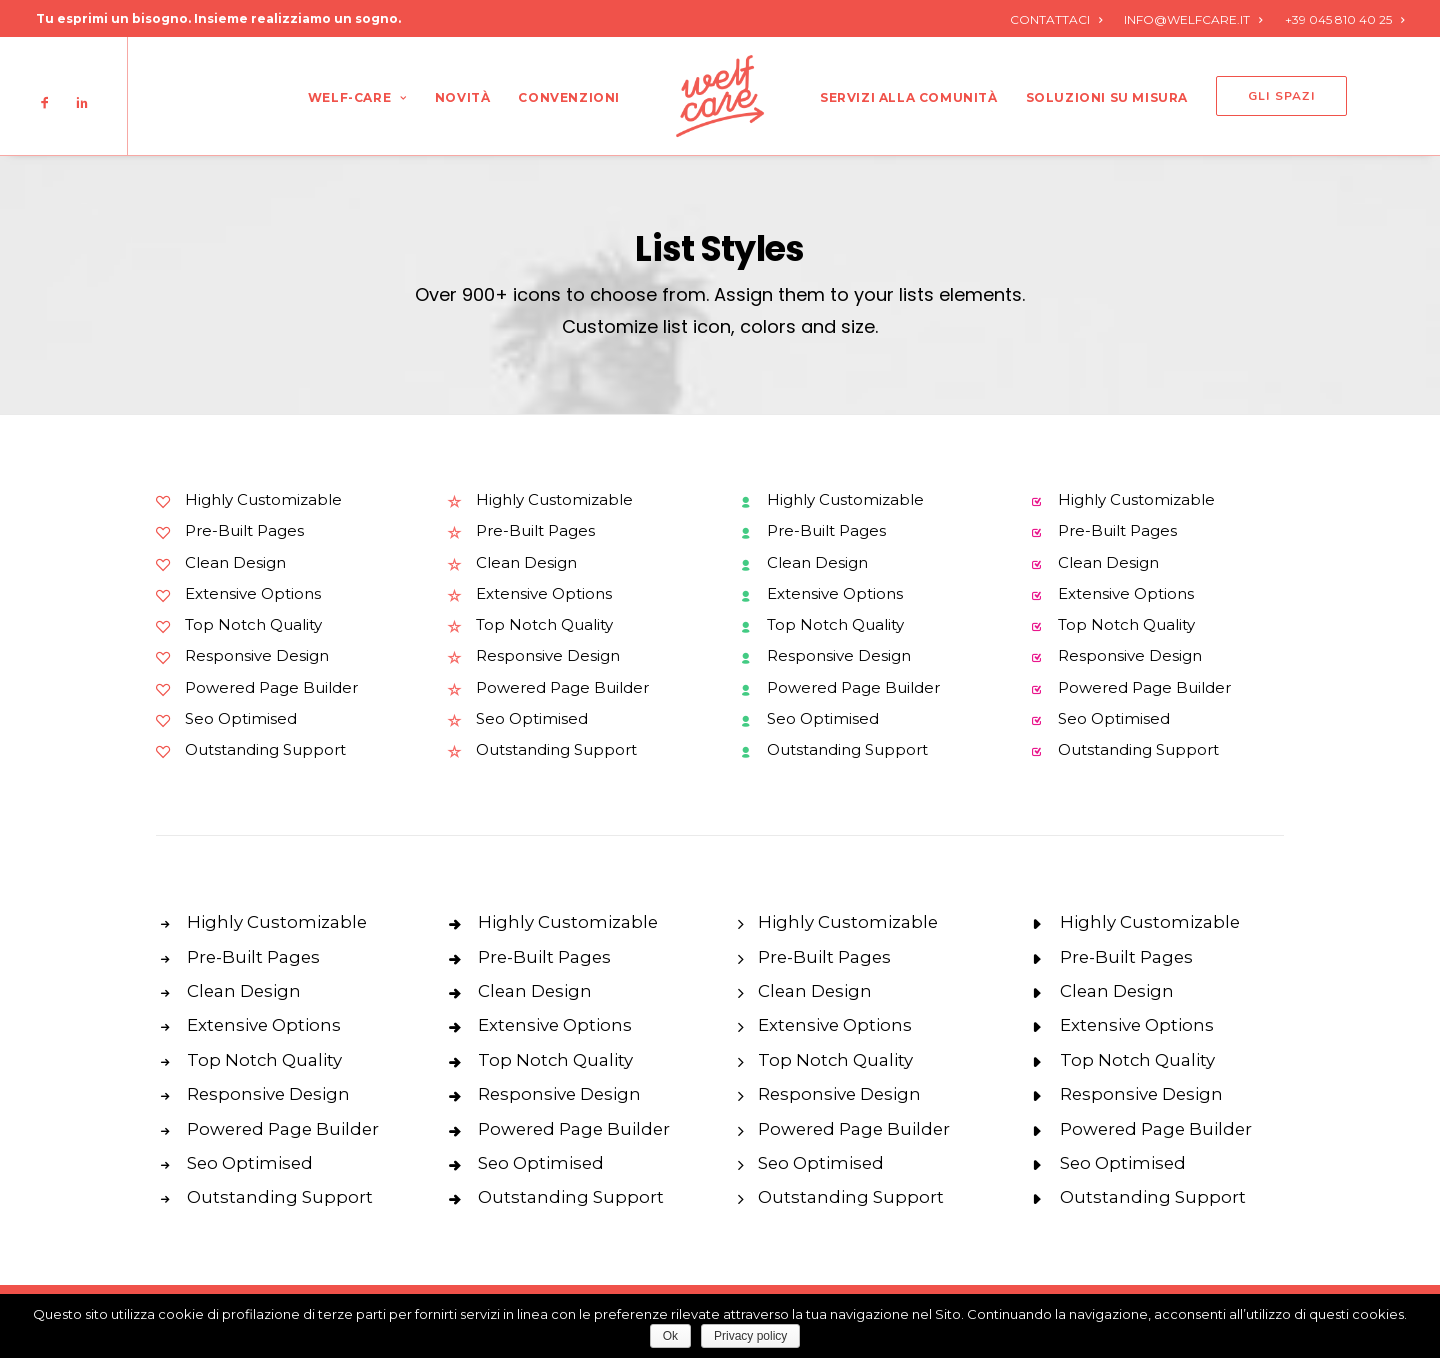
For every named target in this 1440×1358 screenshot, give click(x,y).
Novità (463, 97)
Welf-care (357, 97)
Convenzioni (569, 97)
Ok (670, 1336)
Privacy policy (750, 1336)
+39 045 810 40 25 (1344, 19)
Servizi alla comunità (909, 97)
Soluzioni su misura (1107, 97)
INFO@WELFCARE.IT (1193, 19)
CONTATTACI (1056, 19)
